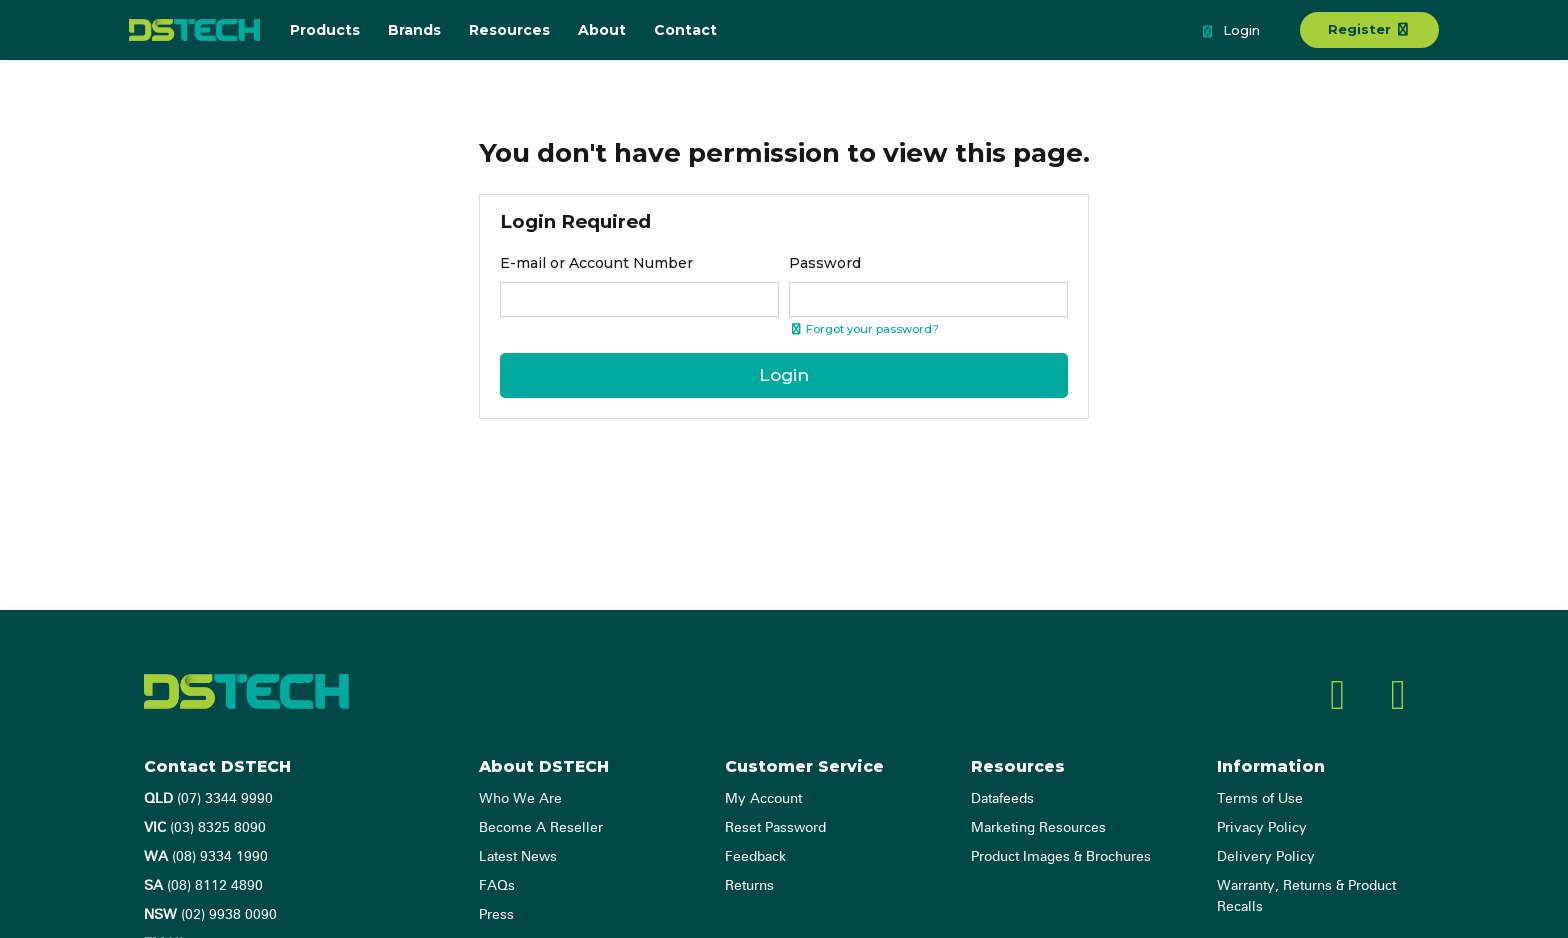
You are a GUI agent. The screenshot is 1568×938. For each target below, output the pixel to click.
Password (825, 263)
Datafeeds (1002, 799)
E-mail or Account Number (596, 263)
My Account (763, 799)
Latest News (518, 857)
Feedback (755, 857)
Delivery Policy (1266, 857)
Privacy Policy (1262, 828)
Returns (749, 886)
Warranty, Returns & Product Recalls (1306, 896)
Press (496, 915)
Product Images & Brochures (1061, 857)
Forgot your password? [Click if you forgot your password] (864, 329)
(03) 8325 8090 (205, 828)
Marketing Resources (1038, 828)
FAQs (497, 886)
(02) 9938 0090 (210, 915)
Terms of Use (1260, 799)
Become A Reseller (541, 828)
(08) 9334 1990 (206, 857)
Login (1230, 32)
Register (1369, 29)
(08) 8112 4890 (203, 886)
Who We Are (520, 799)
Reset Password (775, 828)
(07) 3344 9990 (208, 799)
